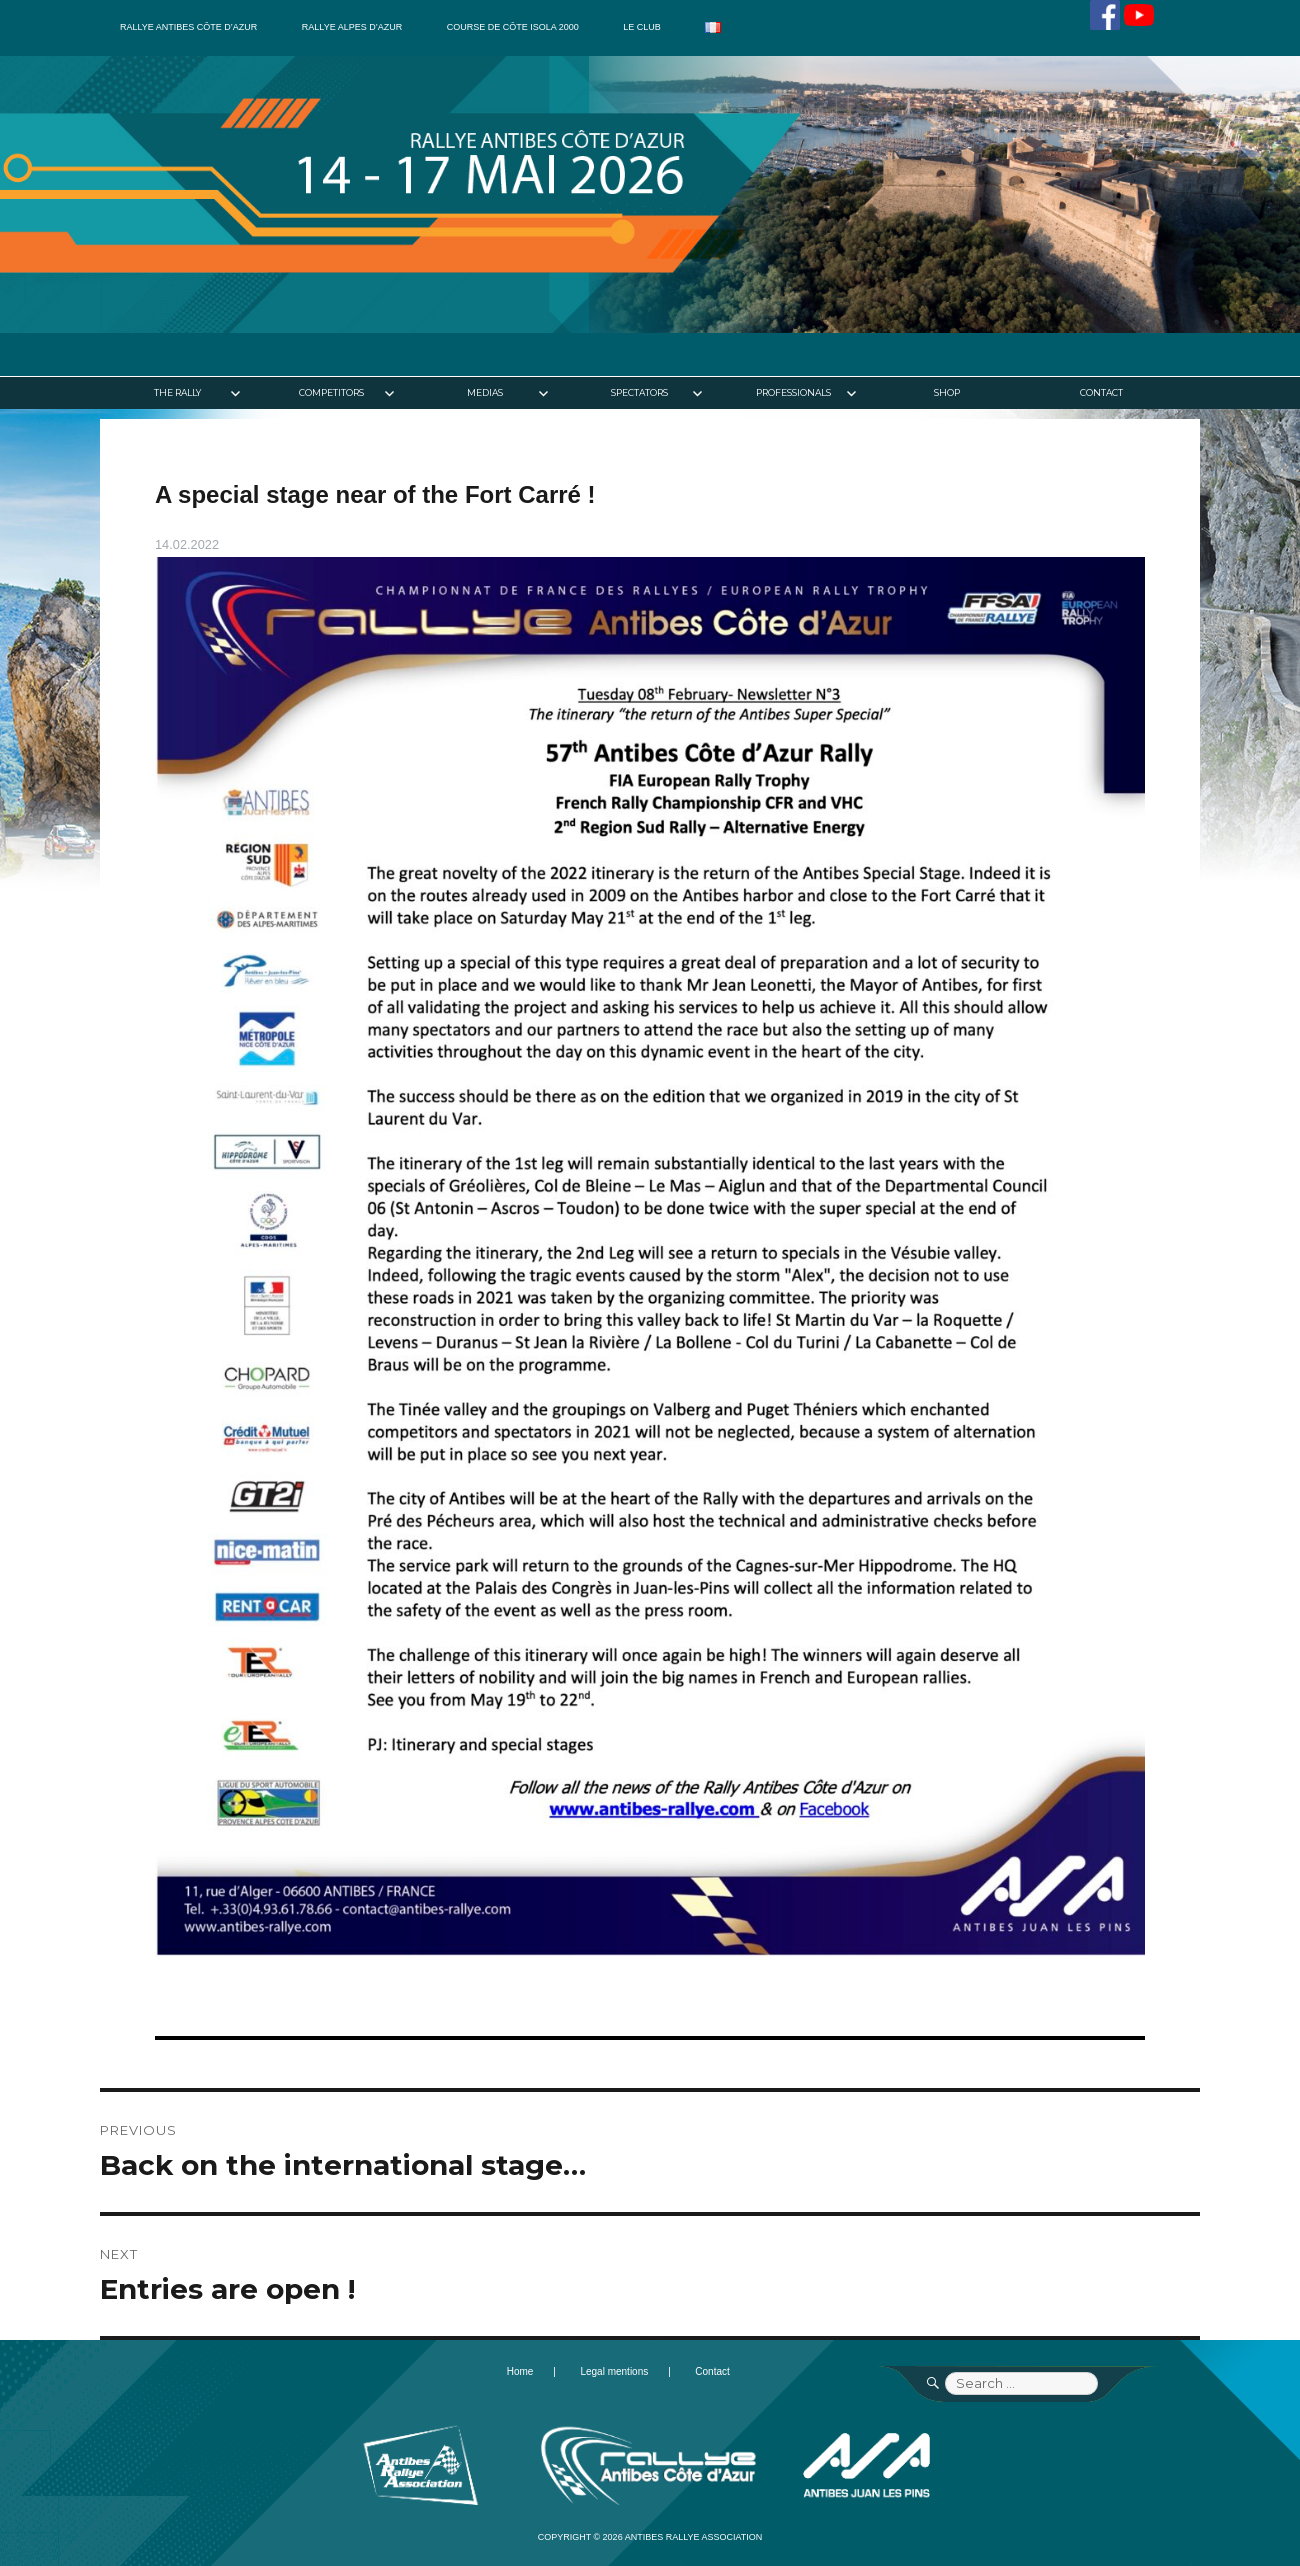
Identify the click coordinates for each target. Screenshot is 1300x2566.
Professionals (793, 392)
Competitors (331, 392)
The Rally (177, 392)
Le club (642, 27)
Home (520, 2371)
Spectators (639, 392)
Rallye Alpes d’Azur (352, 27)
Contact (1101, 392)
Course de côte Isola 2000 (513, 27)
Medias (485, 392)
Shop (947, 392)
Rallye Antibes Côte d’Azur (188, 27)
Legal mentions (614, 2371)
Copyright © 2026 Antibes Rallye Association (650, 2537)
